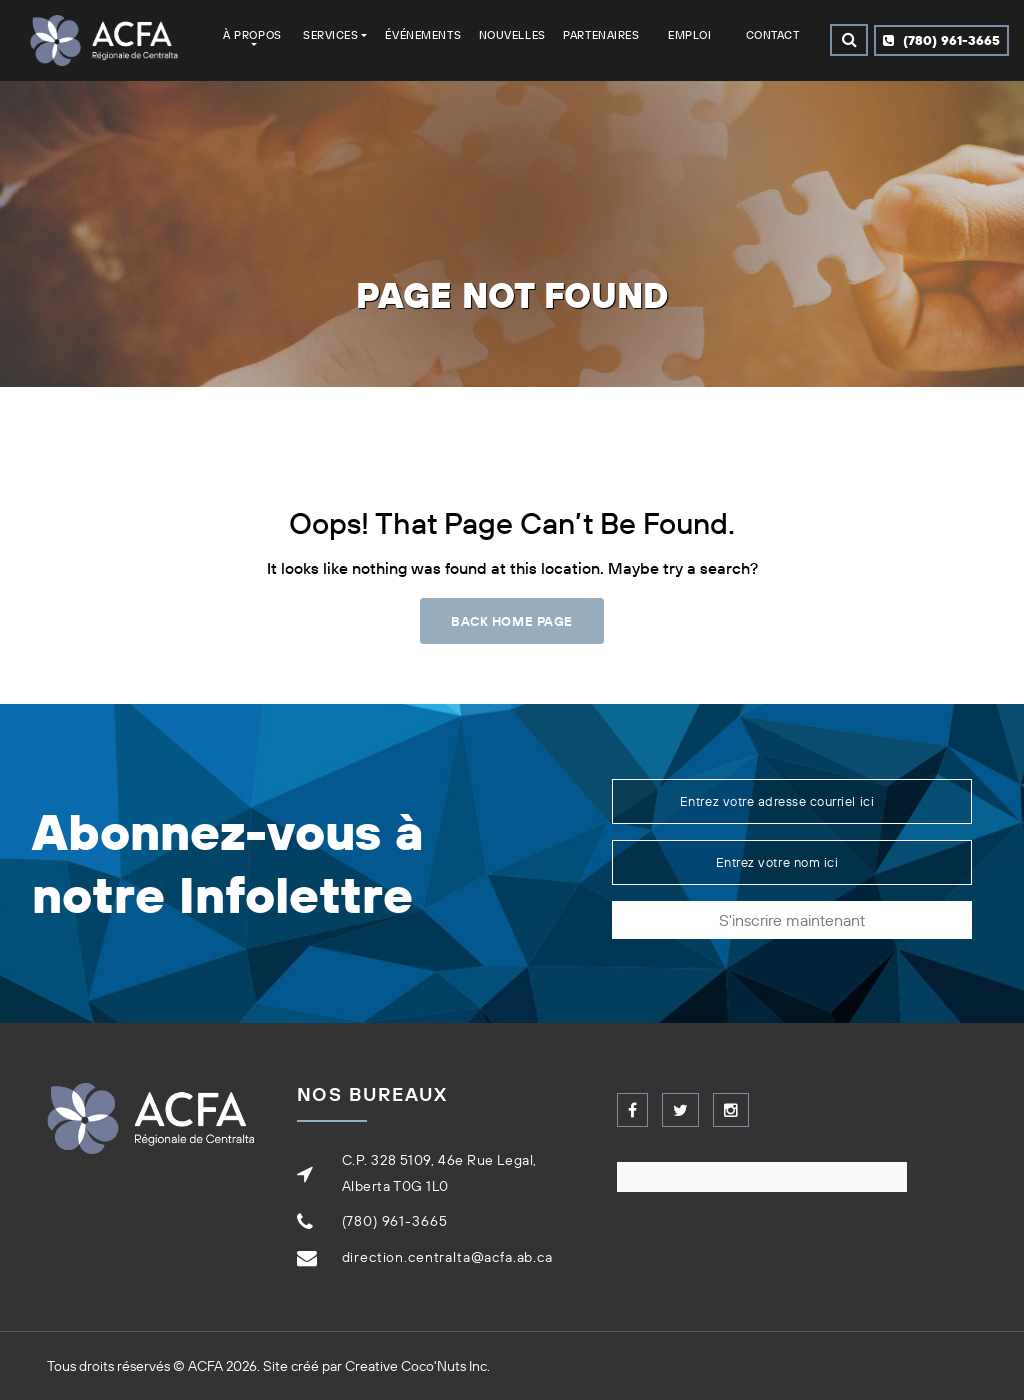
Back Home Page (511, 621)
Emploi (689, 35)
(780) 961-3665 (941, 40)
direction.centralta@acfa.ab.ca (447, 1257)
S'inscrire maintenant (792, 920)
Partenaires (601, 35)
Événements (423, 35)
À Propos (252, 35)
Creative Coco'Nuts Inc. (417, 1366)
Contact (773, 35)
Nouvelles (512, 35)
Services (330, 35)
